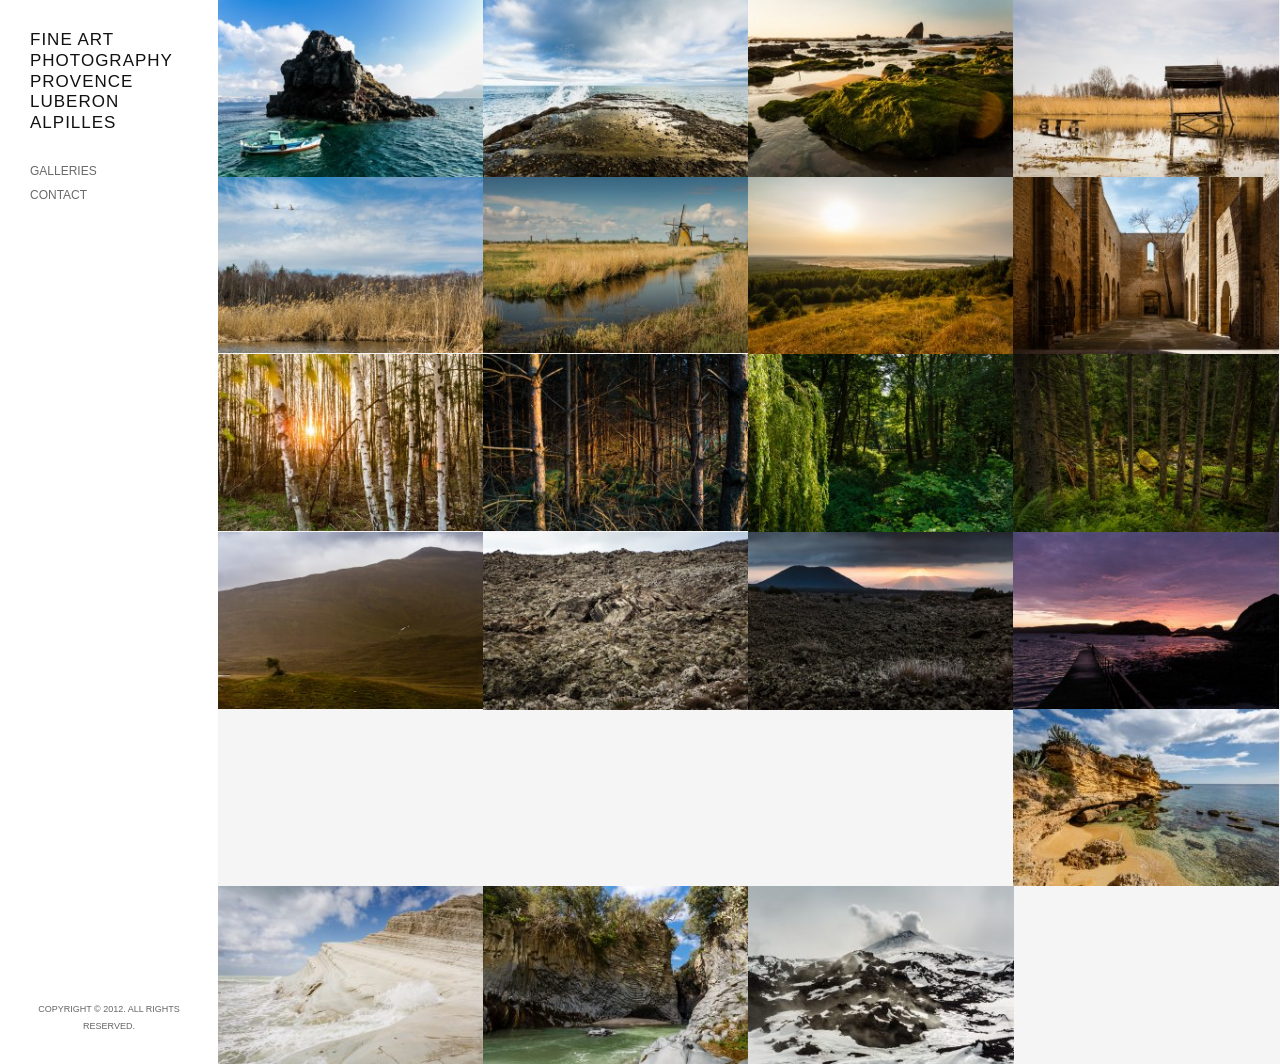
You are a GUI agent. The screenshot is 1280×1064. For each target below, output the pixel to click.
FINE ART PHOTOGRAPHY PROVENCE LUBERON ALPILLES (101, 81)
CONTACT (58, 195)
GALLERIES (63, 171)
